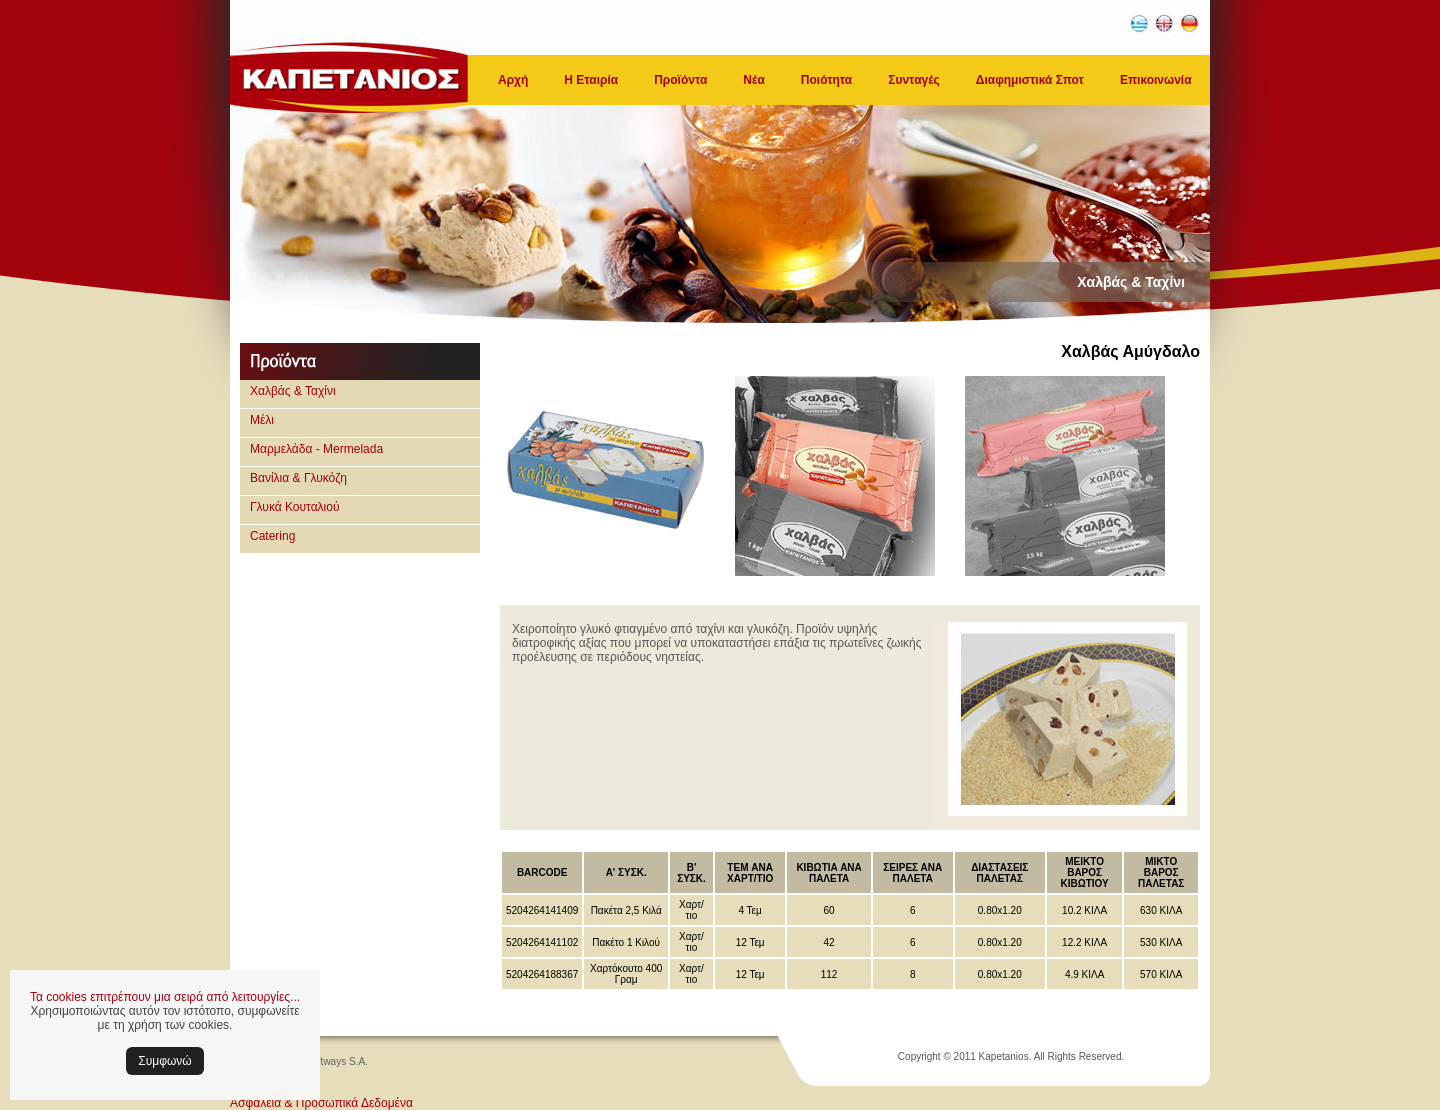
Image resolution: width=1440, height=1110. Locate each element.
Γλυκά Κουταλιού (295, 507)
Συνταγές (914, 80)
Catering (272, 536)
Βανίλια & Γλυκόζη (298, 478)
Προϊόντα (680, 80)
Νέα (753, 80)
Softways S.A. (337, 1061)
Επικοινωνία (1156, 80)
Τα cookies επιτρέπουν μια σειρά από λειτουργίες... (165, 997)
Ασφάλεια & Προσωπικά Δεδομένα (321, 1103)
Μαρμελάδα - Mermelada (316, 449)
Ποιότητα (826, 80)
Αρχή (513, 80)
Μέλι (262, 420)
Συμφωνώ (164, 1061)
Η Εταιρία (591, 80)
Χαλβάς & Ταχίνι (293, 391)
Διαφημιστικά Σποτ (1030, 80)
